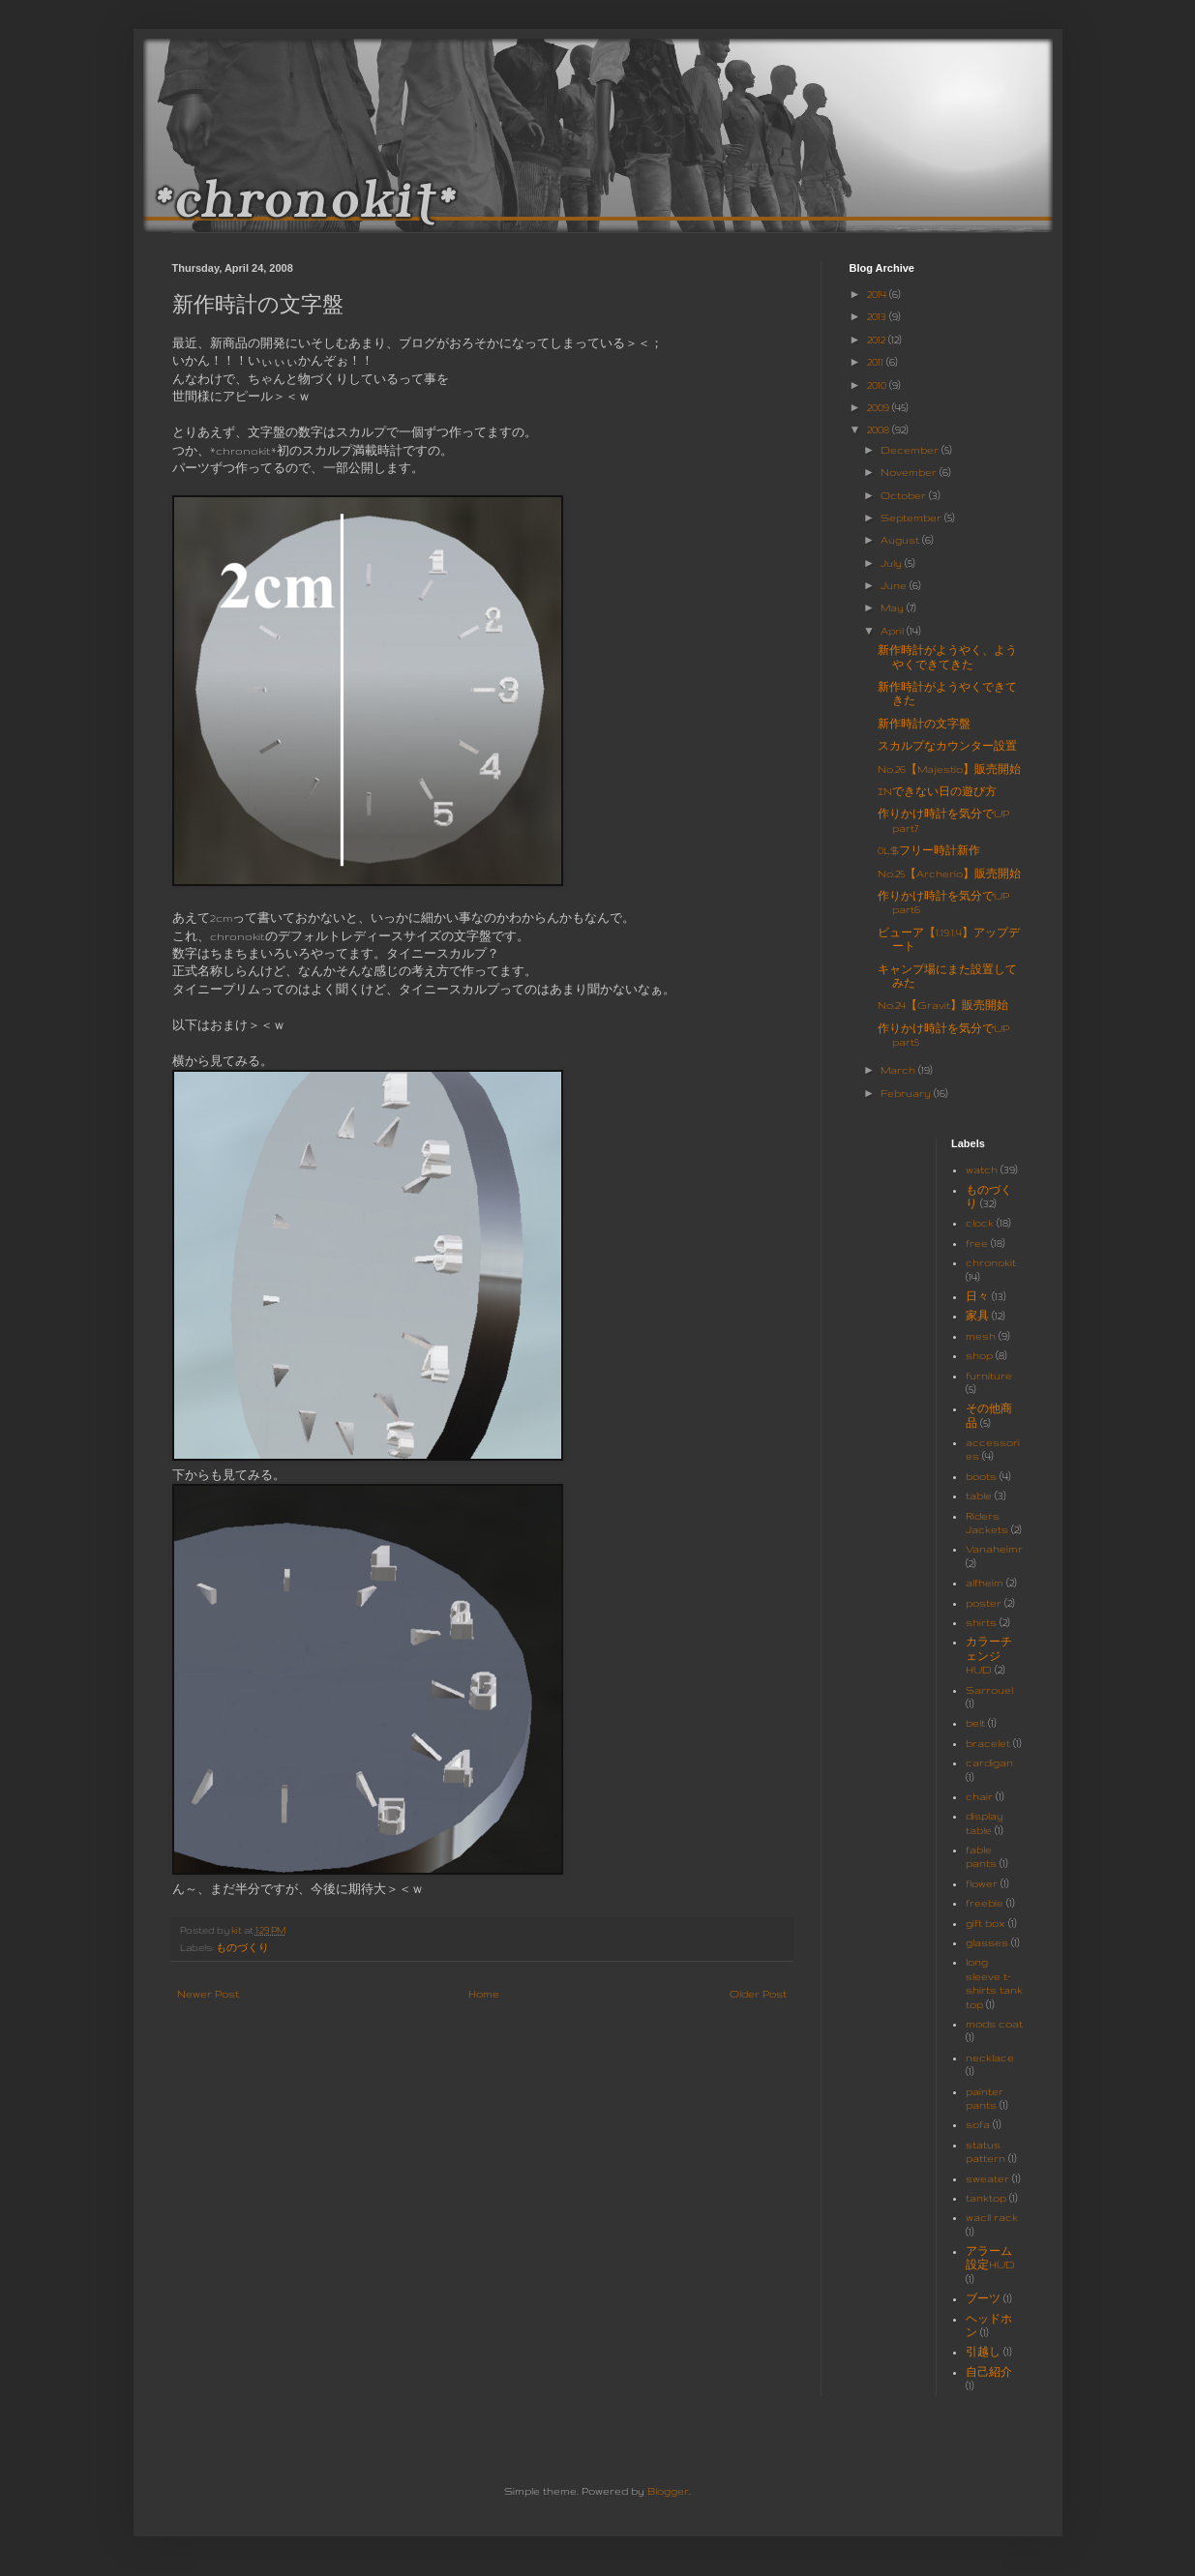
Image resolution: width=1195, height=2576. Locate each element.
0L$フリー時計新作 (929, 850)
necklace (990, 2057)
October (905, 495)
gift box (985, 1923)
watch (982, 1169)
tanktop (986, 2198)
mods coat (994, 2023)
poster (983, 1603)
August (901, 540)
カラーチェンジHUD (989, 1655)
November (910, 472)
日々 (977, 1296)
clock (980, 1223)
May (894, 607)
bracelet (988, 1743)
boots (981, 1476)
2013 (878, 316)
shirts (981, 1622)
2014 (878, 294)
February (907, 1093)
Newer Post (208, 1993)
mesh (981, 1336)
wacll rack (992, 2217)
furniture (989, 1375)
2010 (878, 385)
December (911, 450)
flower (982, 1883)
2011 (876, 362)
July (893, 563)
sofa (978, 2124)
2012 (877, 339)
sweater (987, 2178)
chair (979, 1796)
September (912, 517)
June (895, 585)
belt (975, 1723)
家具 (977, 1315)
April (894, 631)
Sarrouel (989, 1690)
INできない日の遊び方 (937, 791)
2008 (879, 429)
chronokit (991, 1262)
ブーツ (983, 2298)
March (899, 1070)
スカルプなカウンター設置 (947, 746)
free (977, 1243)
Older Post (758, 1993)
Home (483, 1993)
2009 (879, 407)
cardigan (989, 1762)
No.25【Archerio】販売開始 (949, 873)
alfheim (984, 1582)
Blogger (668, 2491)
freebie (984, 1903)
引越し (983, 2351)
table (979, 1495)
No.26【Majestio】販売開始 (949, 769)
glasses (987, 1942)
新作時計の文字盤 (924, 723)
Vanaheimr (994, 1548)
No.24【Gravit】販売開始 (943, 1005)
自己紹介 (989, 2372)
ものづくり (242, 1947)
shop (979, 1355)
